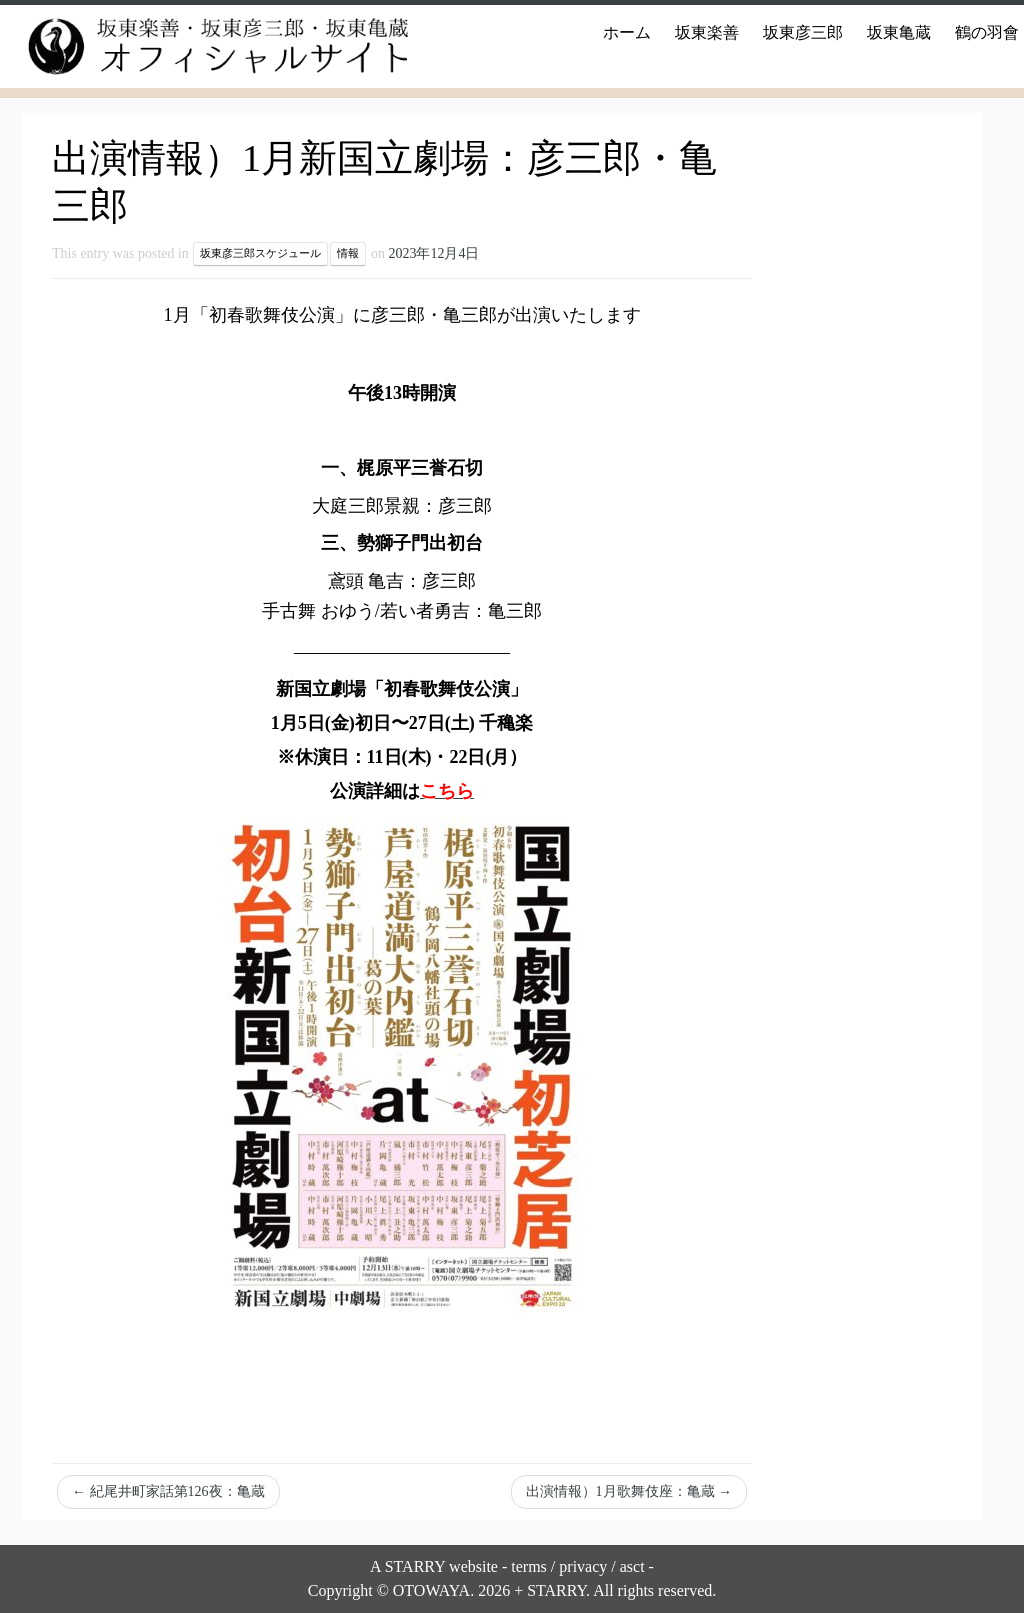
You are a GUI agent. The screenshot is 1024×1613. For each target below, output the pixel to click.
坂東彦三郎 (803, 32)
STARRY (415, 1566)
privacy (583, 1566)
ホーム (627, 32)
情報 (348, 253)
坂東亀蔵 (899, 32)
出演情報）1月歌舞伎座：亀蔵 (629, 1491)
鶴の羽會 (987, 32)
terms (529, 1566)
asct (632, 1566)
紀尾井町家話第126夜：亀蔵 (168, 1491)
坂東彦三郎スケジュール (260, 253)
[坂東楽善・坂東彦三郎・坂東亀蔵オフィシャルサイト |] (200, 46)
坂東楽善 (707, 32)
